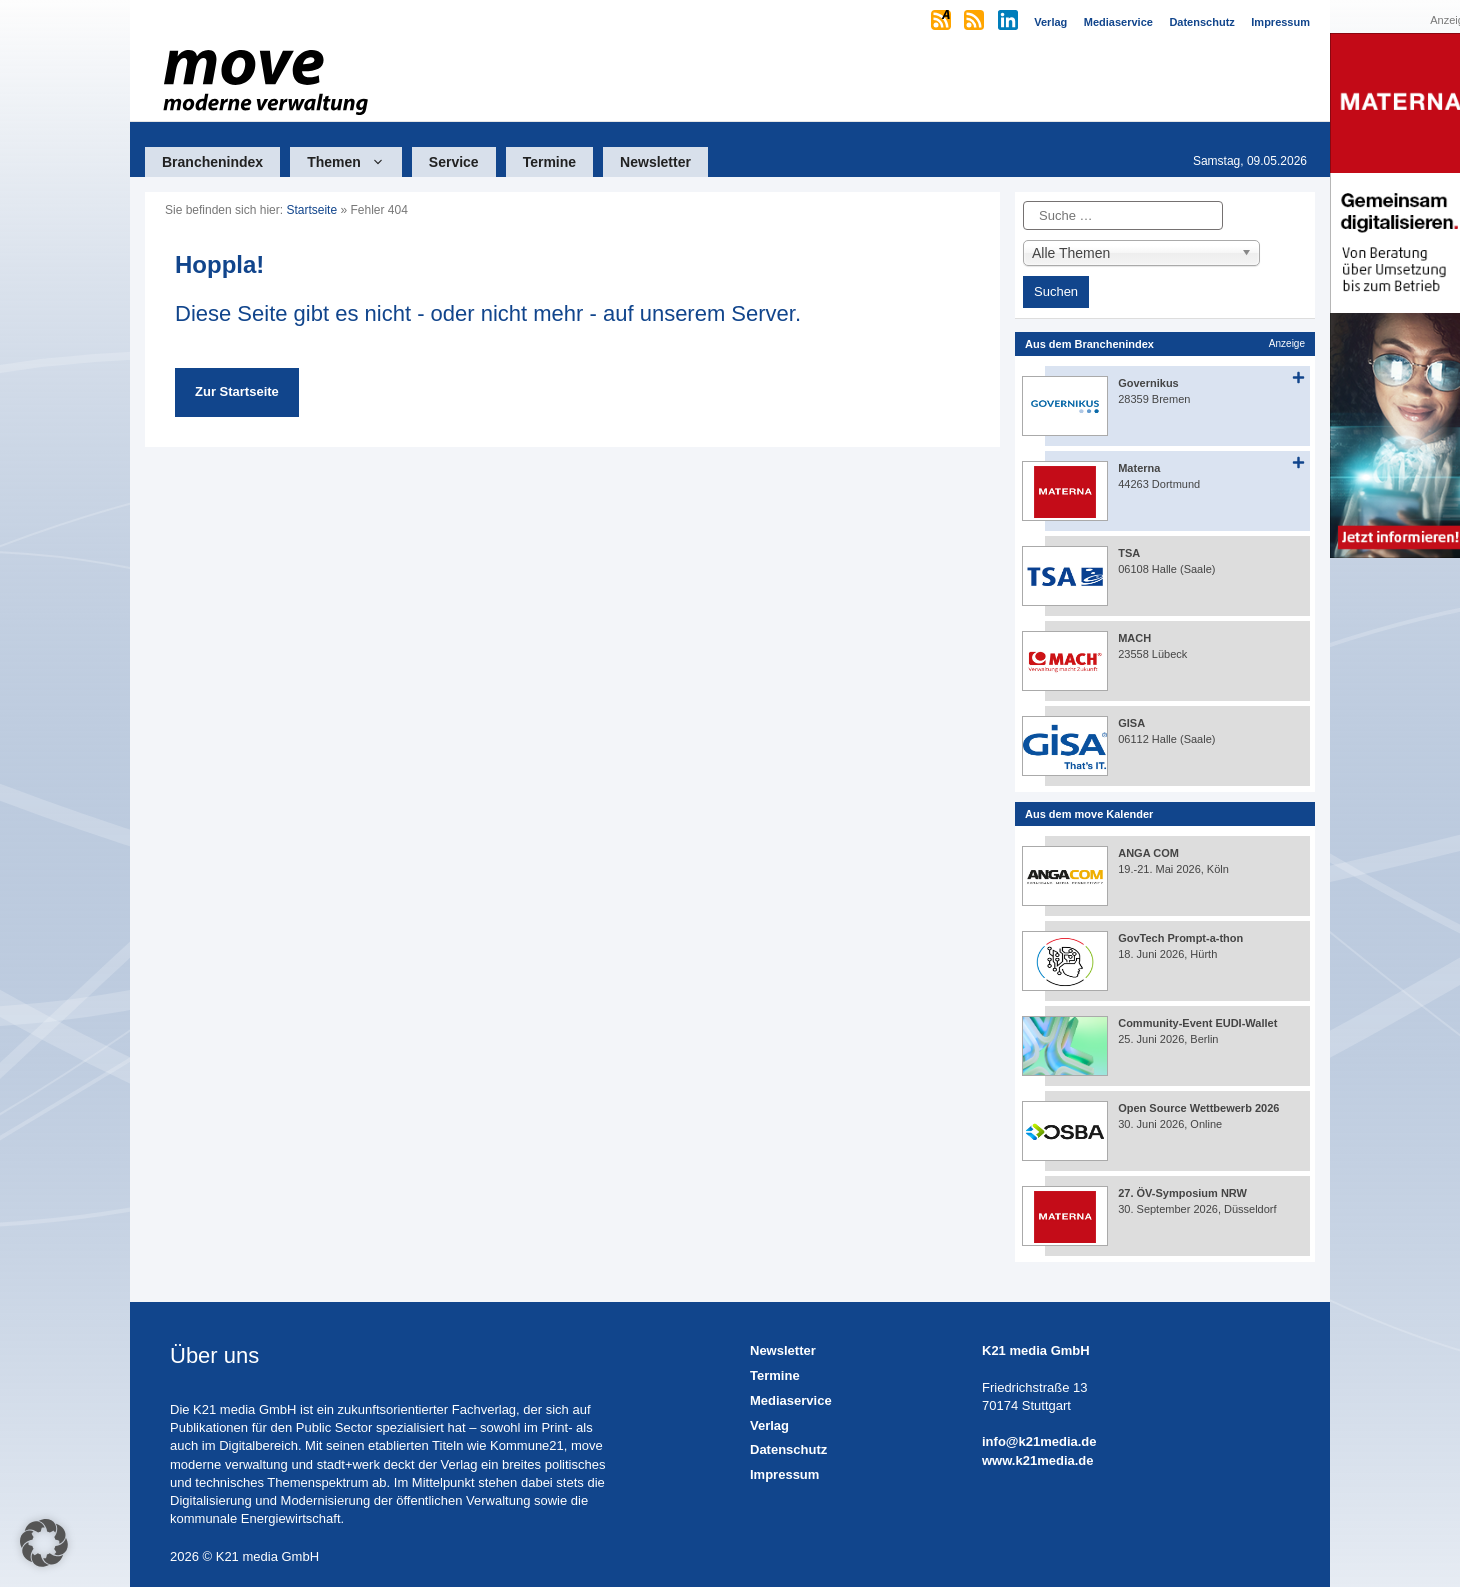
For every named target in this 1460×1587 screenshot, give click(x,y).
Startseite (311, 210)
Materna (1139, 468)
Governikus (1148, 383)
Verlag (769, 1425)
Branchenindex (212, 162)
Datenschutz (788, 1449)
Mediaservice (791, 1400)
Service (454, 162)
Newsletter (655, 162)
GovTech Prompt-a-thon (1180, 938)
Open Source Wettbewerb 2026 (1198, 1108)
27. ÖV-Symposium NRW (1182, 1193)
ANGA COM (1148, 853)
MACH (1134, 638)
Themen (354, 162)
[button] (44, 1543)
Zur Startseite (237, 391)
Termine (549, 162)
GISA (1131, 723)
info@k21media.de (1039, 1441)
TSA (1129, 553)
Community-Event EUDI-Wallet (1197, 1023)
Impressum (784, 1474)
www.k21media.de (1038, 1460)
